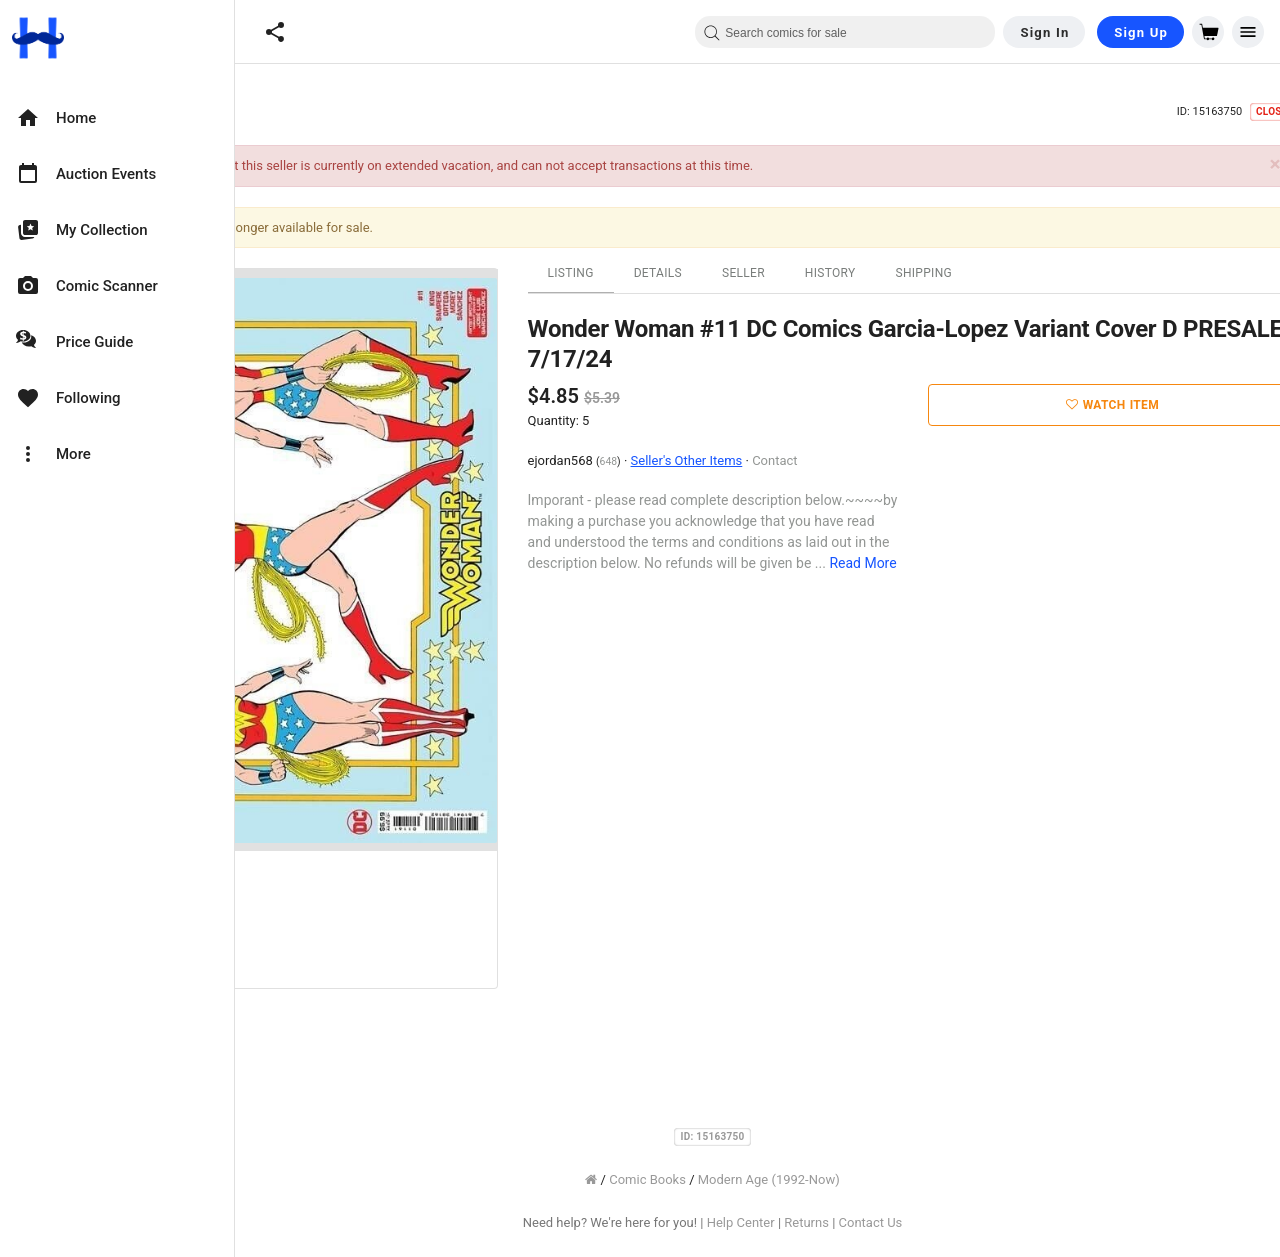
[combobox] (845, 32)
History (937, 273)
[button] (275, 32)
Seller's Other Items (794, 460)
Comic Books (755, 1179)
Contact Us (978, 1222)
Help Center (848, 1222)
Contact (882, 460)
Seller (850, 273)
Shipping (1031, 273)
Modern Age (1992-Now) (876, 1179)
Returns (914, 1222)
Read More (970, 563)
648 (716, 461)
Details (765, 273)
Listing (678, 273)
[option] (117, 118)
